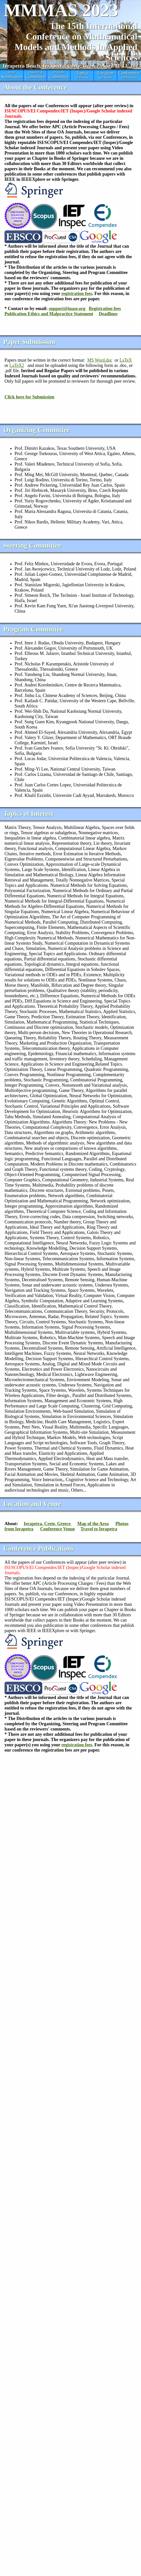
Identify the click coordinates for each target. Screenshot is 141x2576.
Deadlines (108, 313)
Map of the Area (93, 1523)
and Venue (105, 75)
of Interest (82, 75)
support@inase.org (67, 308)
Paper (11, 75)
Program (58, 75)
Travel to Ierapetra (98, 1528)
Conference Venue (57, 1528)
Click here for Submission (29, 396)
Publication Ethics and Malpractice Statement (49, 313)
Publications (128, 75)
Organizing (35, 75)
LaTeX (125, 360)
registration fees (76, 293)
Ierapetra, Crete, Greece (48, 1523)
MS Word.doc (99, 360)
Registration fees (105, 308)
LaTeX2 (17, 365)
